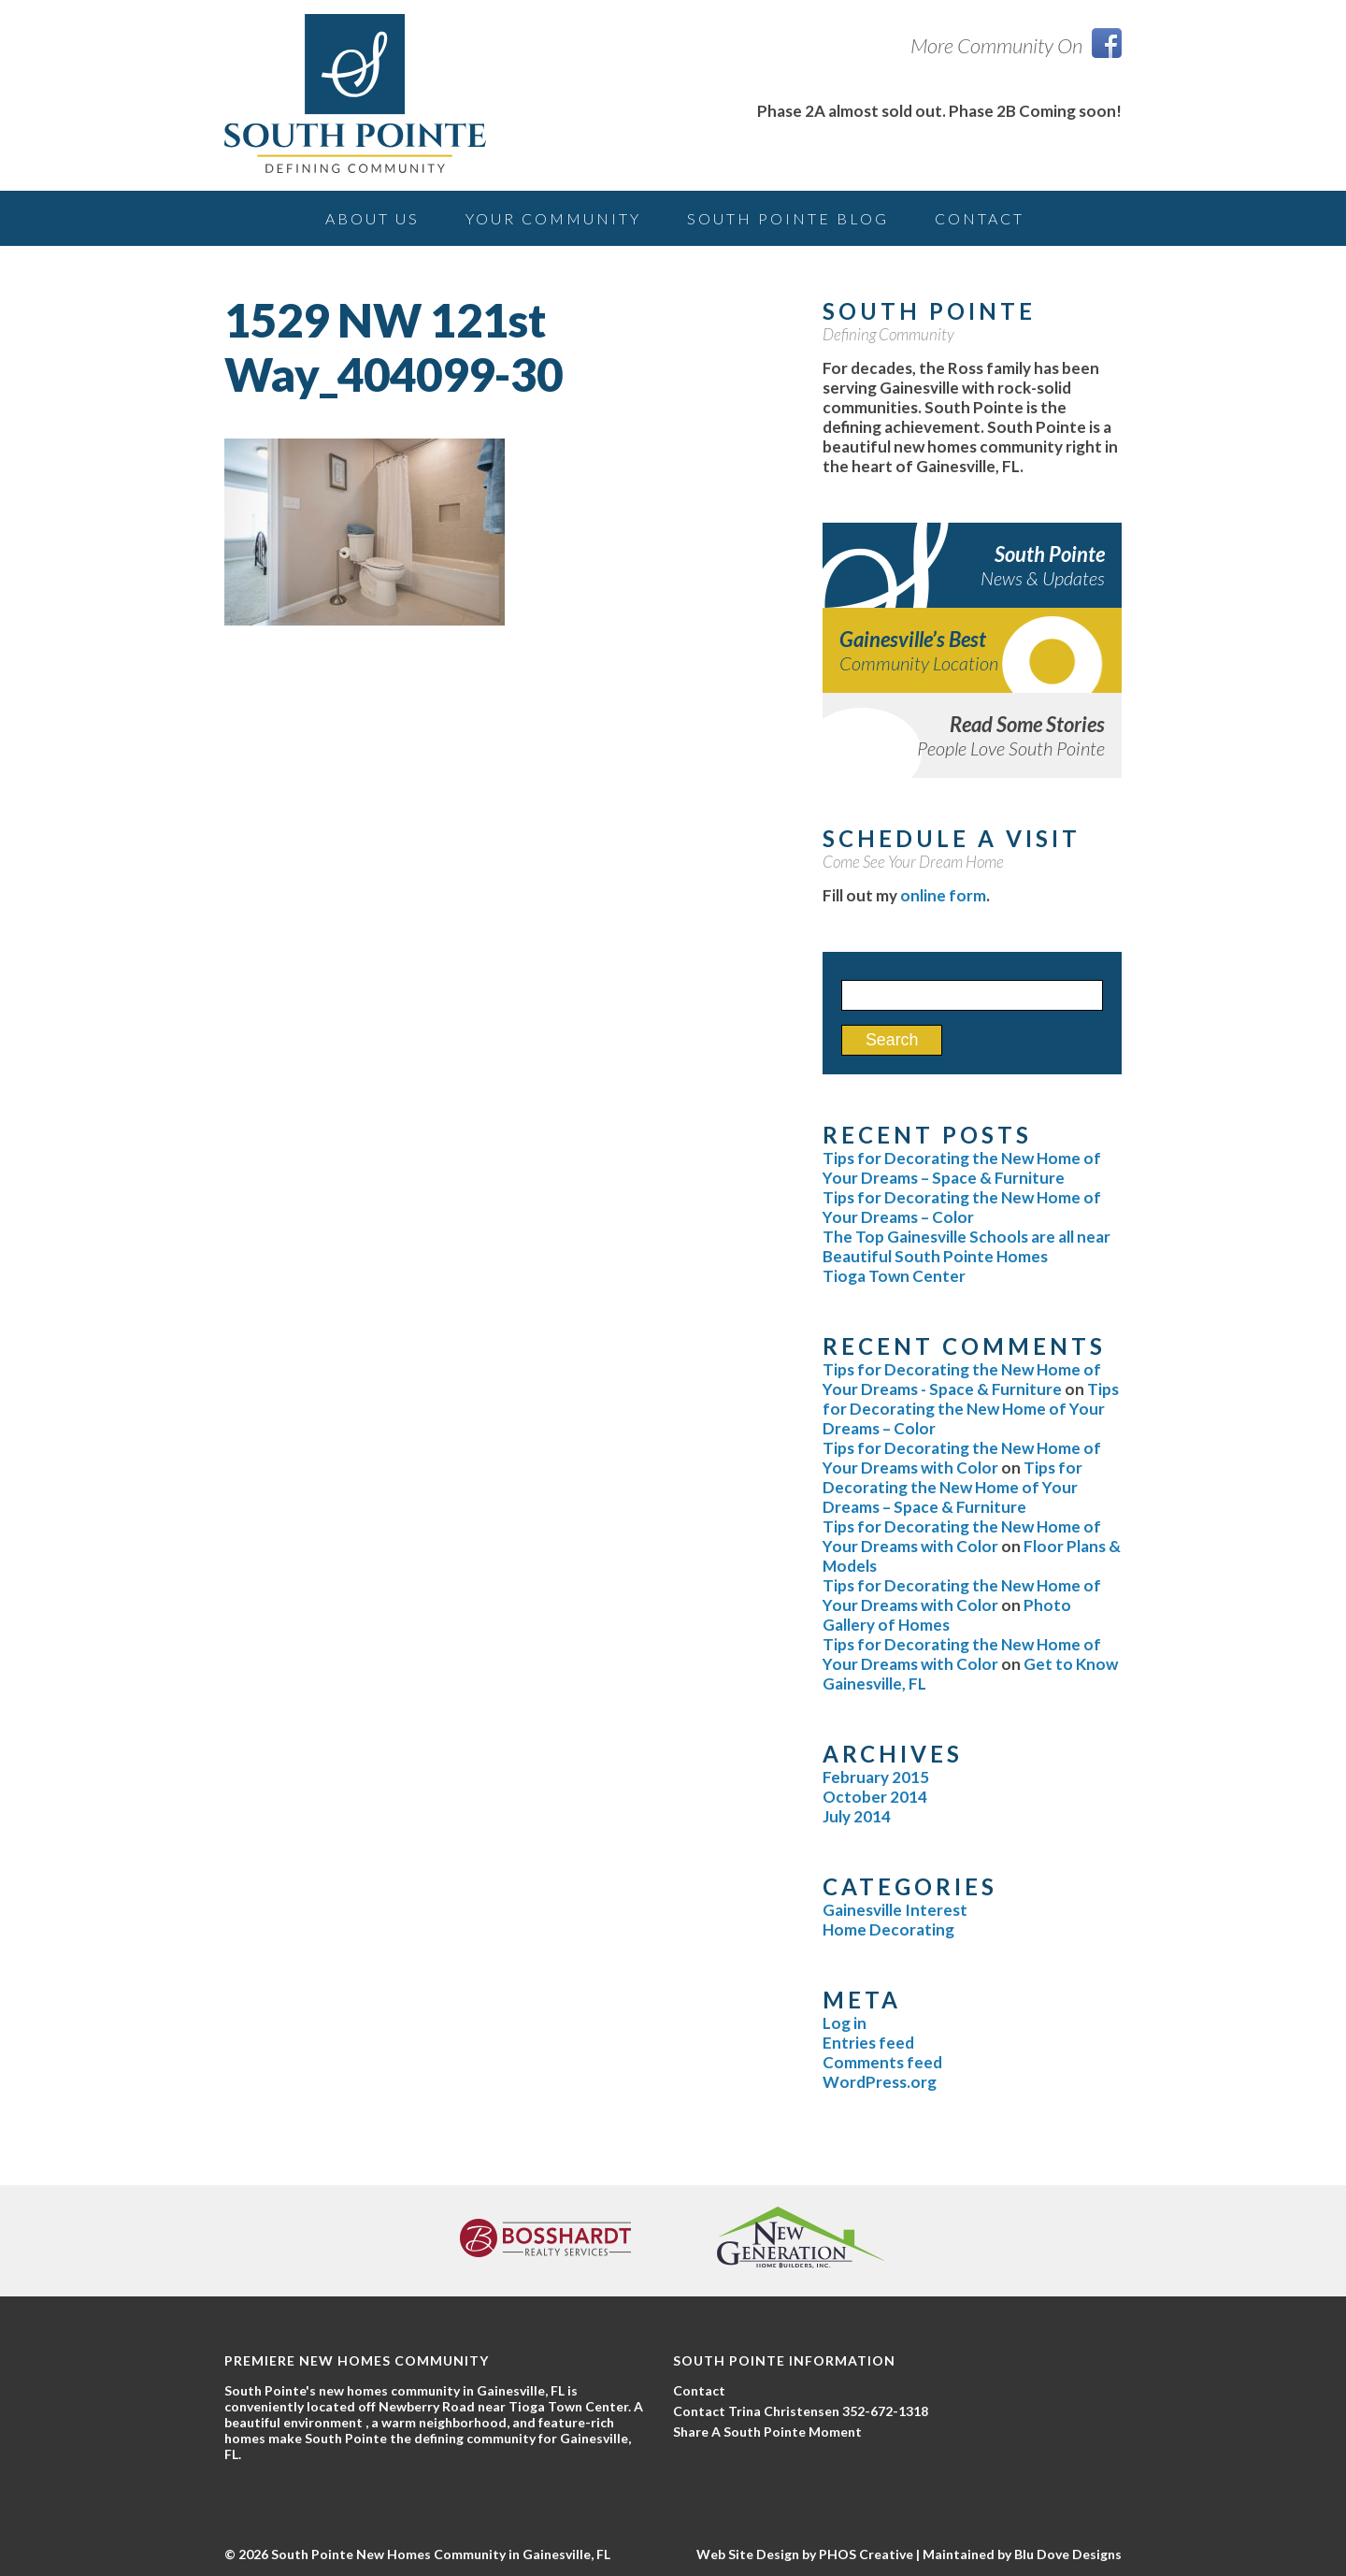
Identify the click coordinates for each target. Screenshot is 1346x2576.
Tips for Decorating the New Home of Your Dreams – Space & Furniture (962, 1167)
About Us (372, 218)
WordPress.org (880, 2082)
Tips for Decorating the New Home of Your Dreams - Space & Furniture (962, 1379)
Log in (844, 2023)
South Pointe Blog (788, 218)
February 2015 (876, 1777)
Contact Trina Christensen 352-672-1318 (800, 2411)
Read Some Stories (972, 735)
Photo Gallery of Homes (947, 1614)
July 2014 (857, 1816)
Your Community (553, 218)
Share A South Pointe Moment (767, 2431)
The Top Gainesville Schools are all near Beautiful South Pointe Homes (966, 1246)
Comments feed (882, 2062)
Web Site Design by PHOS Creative (804, 2554)
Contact (979, 218)
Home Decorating (888, 1929)
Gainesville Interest (895, 1910)
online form (943, 895)
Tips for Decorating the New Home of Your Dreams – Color (962, 1207)
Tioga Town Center (894, 1276)
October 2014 (875, 1796)
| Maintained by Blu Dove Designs (1017, 2554)
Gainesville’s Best (972, 650)
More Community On (1016, 45)
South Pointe (972, 565)
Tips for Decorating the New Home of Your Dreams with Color (962, 1457)
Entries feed (868, 2042)
